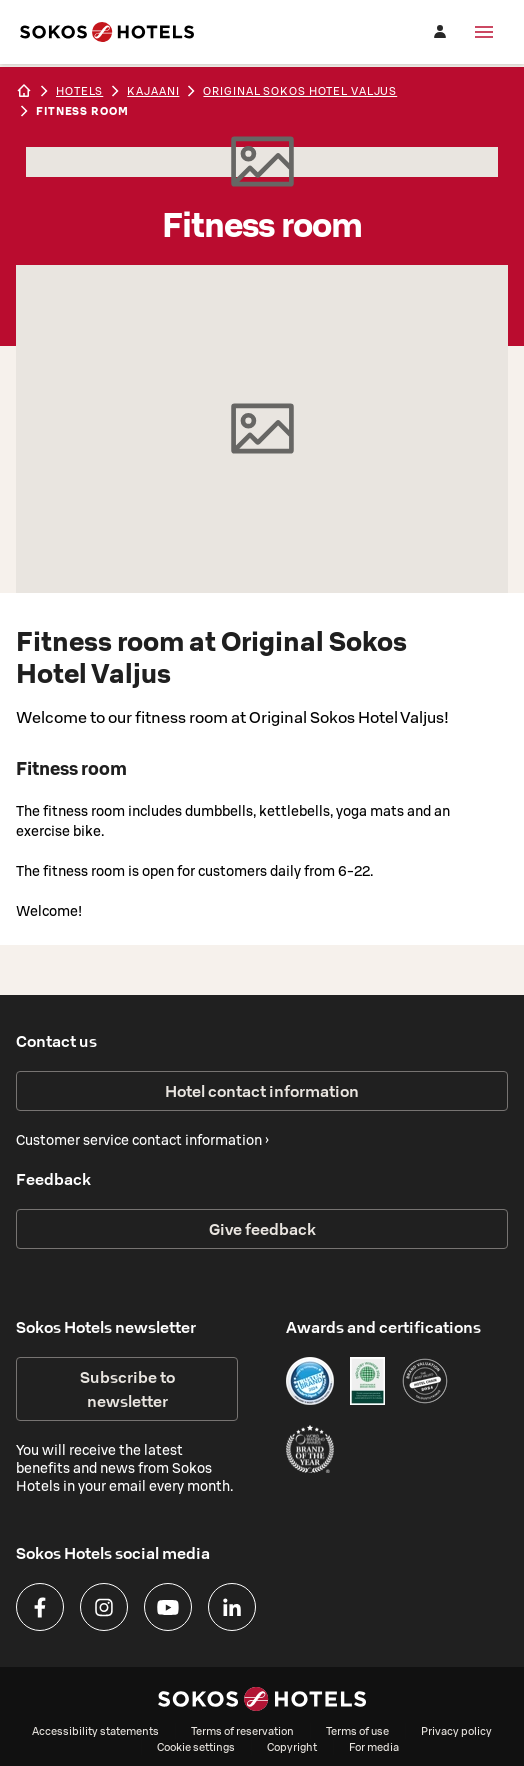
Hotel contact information (262, 1091)
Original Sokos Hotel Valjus (300, 91)
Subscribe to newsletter (127, 1389)
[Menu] (484, 32)
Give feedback (262, 1229)
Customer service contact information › (142, 1140)
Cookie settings (196, 1747)
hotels (79, 91)
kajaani (153, 91)
